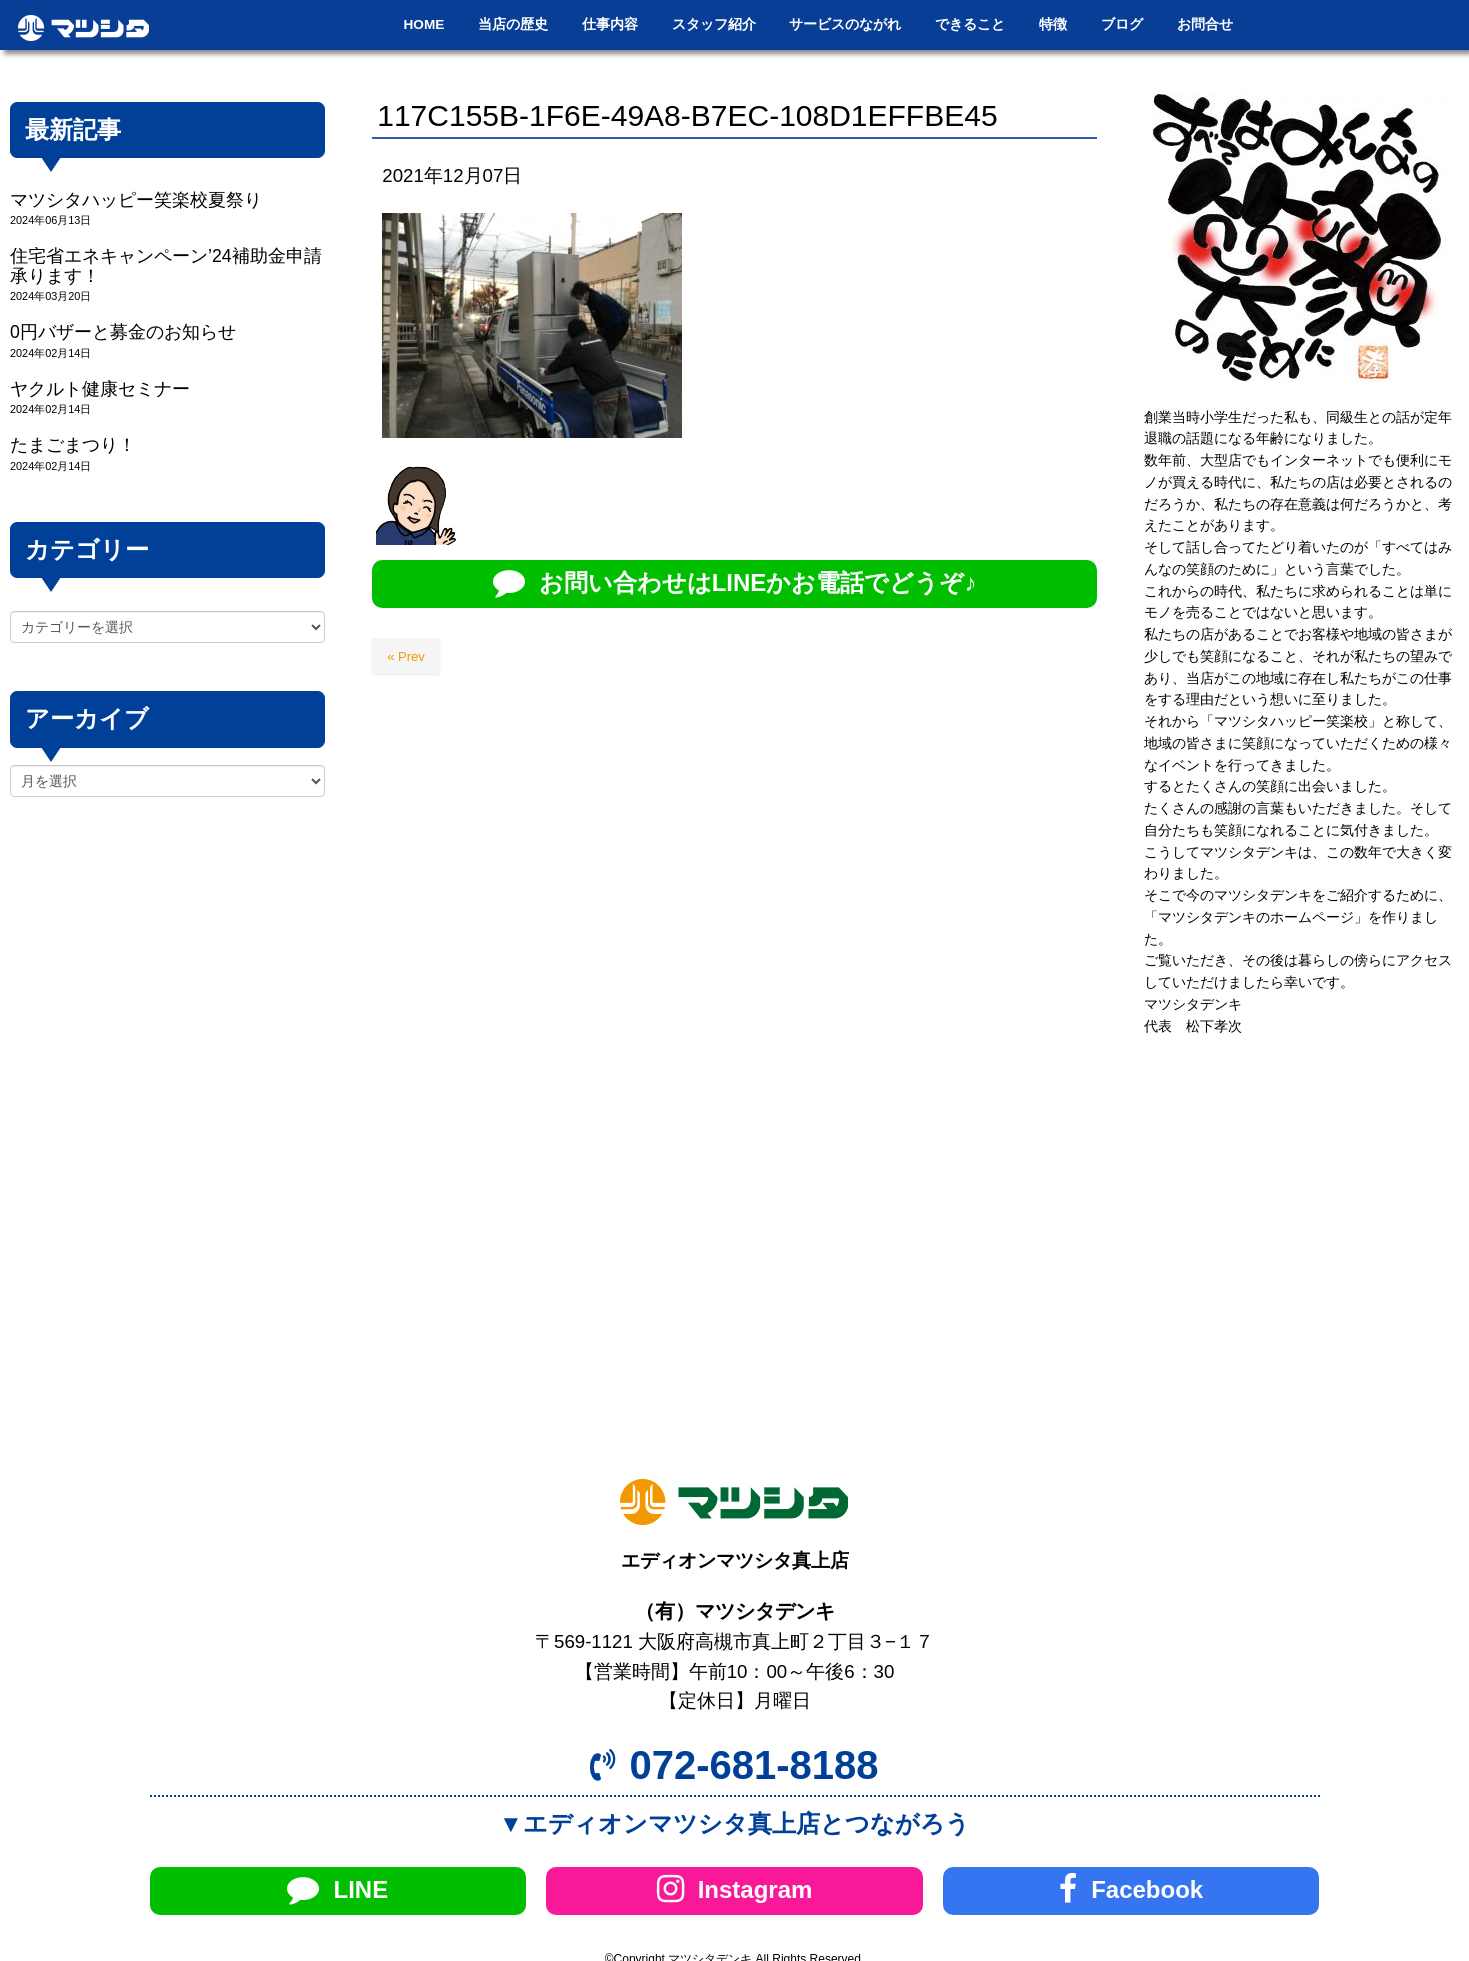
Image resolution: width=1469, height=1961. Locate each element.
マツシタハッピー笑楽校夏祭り (136, 200)
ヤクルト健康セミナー (100, 389)
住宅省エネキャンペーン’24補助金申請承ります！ (166, 265)
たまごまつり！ (73, 445)
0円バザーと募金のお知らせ (123, 332)
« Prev (406, 656)
